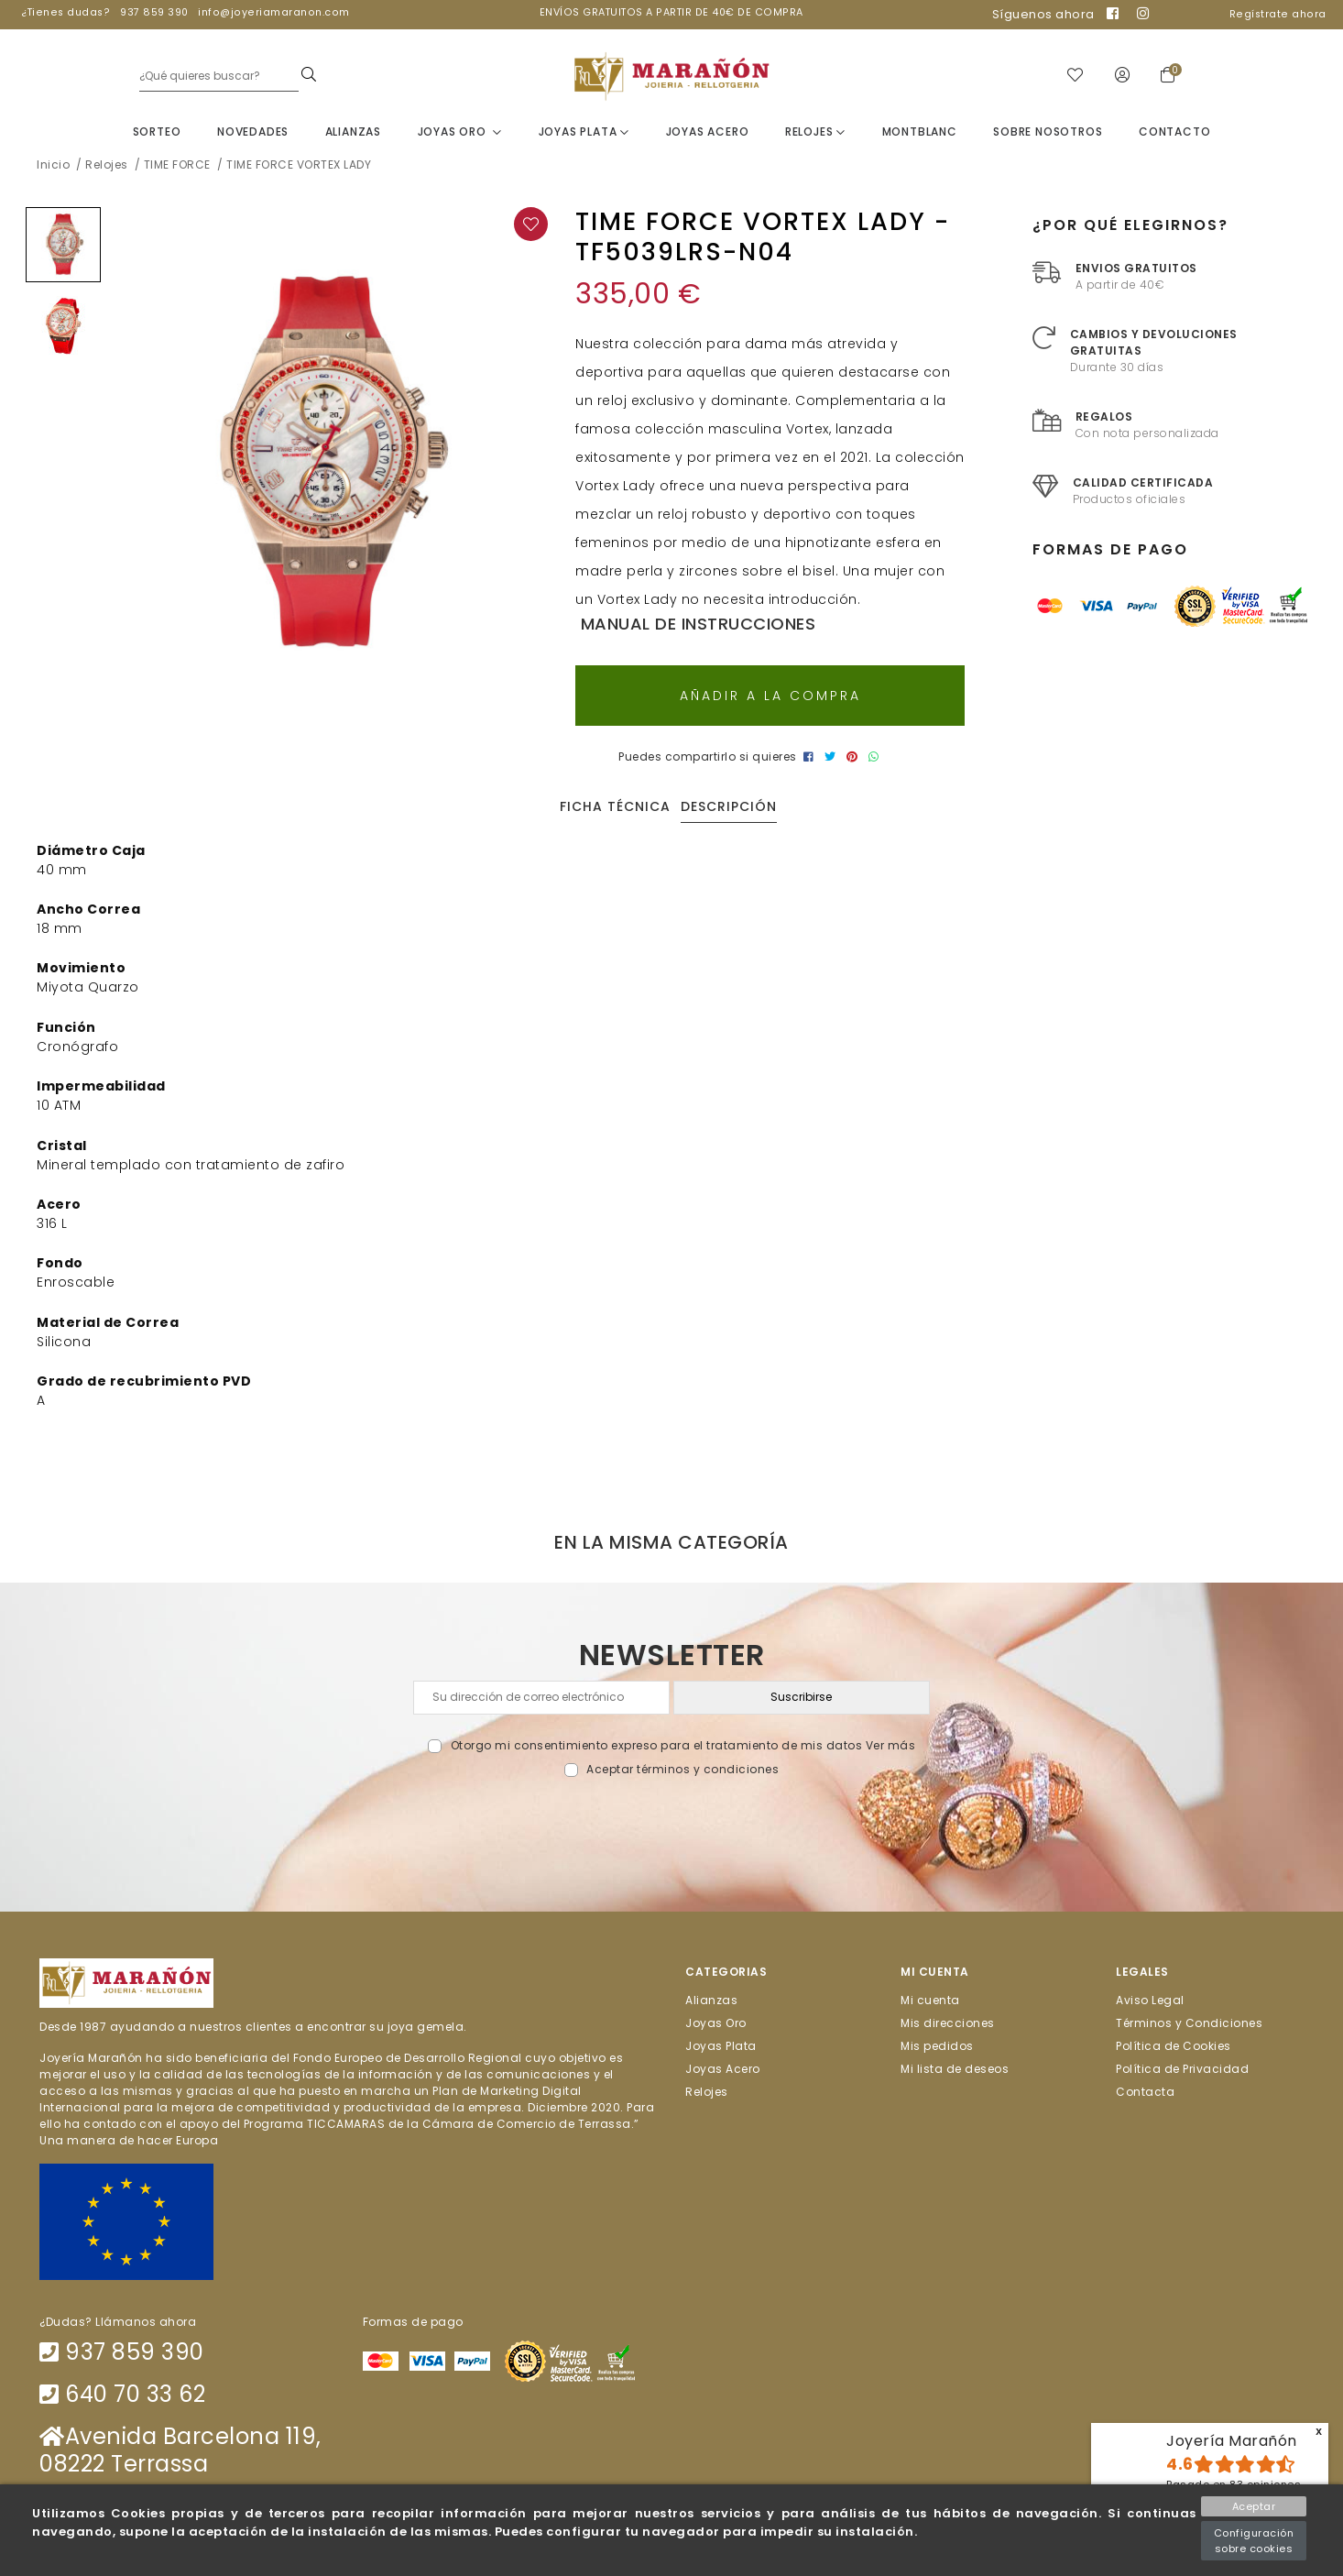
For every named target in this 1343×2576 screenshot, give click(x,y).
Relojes (815, 131)
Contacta (1145, 2091)
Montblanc (919, 131)
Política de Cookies (1173, 2045)
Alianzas (353, 131)
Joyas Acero (707, 131)
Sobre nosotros (1047, 131)
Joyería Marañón (1231, 2440)
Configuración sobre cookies (1254, 2541)
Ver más (891, 1745)
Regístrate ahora (1278, 14)
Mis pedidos (937, 2045)
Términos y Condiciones (1189, 2022)
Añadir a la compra (770, 695)
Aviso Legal (1150, 1999)
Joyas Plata (584, 131)
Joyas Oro (460, 131)
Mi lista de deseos (955, 2069)
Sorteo (157, 131)
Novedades (253, 131)
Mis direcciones (948, 2022)
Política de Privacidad (1182, 2069)
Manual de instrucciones (695, 623)
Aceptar (1254, 2506)
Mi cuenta (930, 1999)
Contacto (1174, 131)
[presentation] (672, 1820)
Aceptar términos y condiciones (682, 1769)
